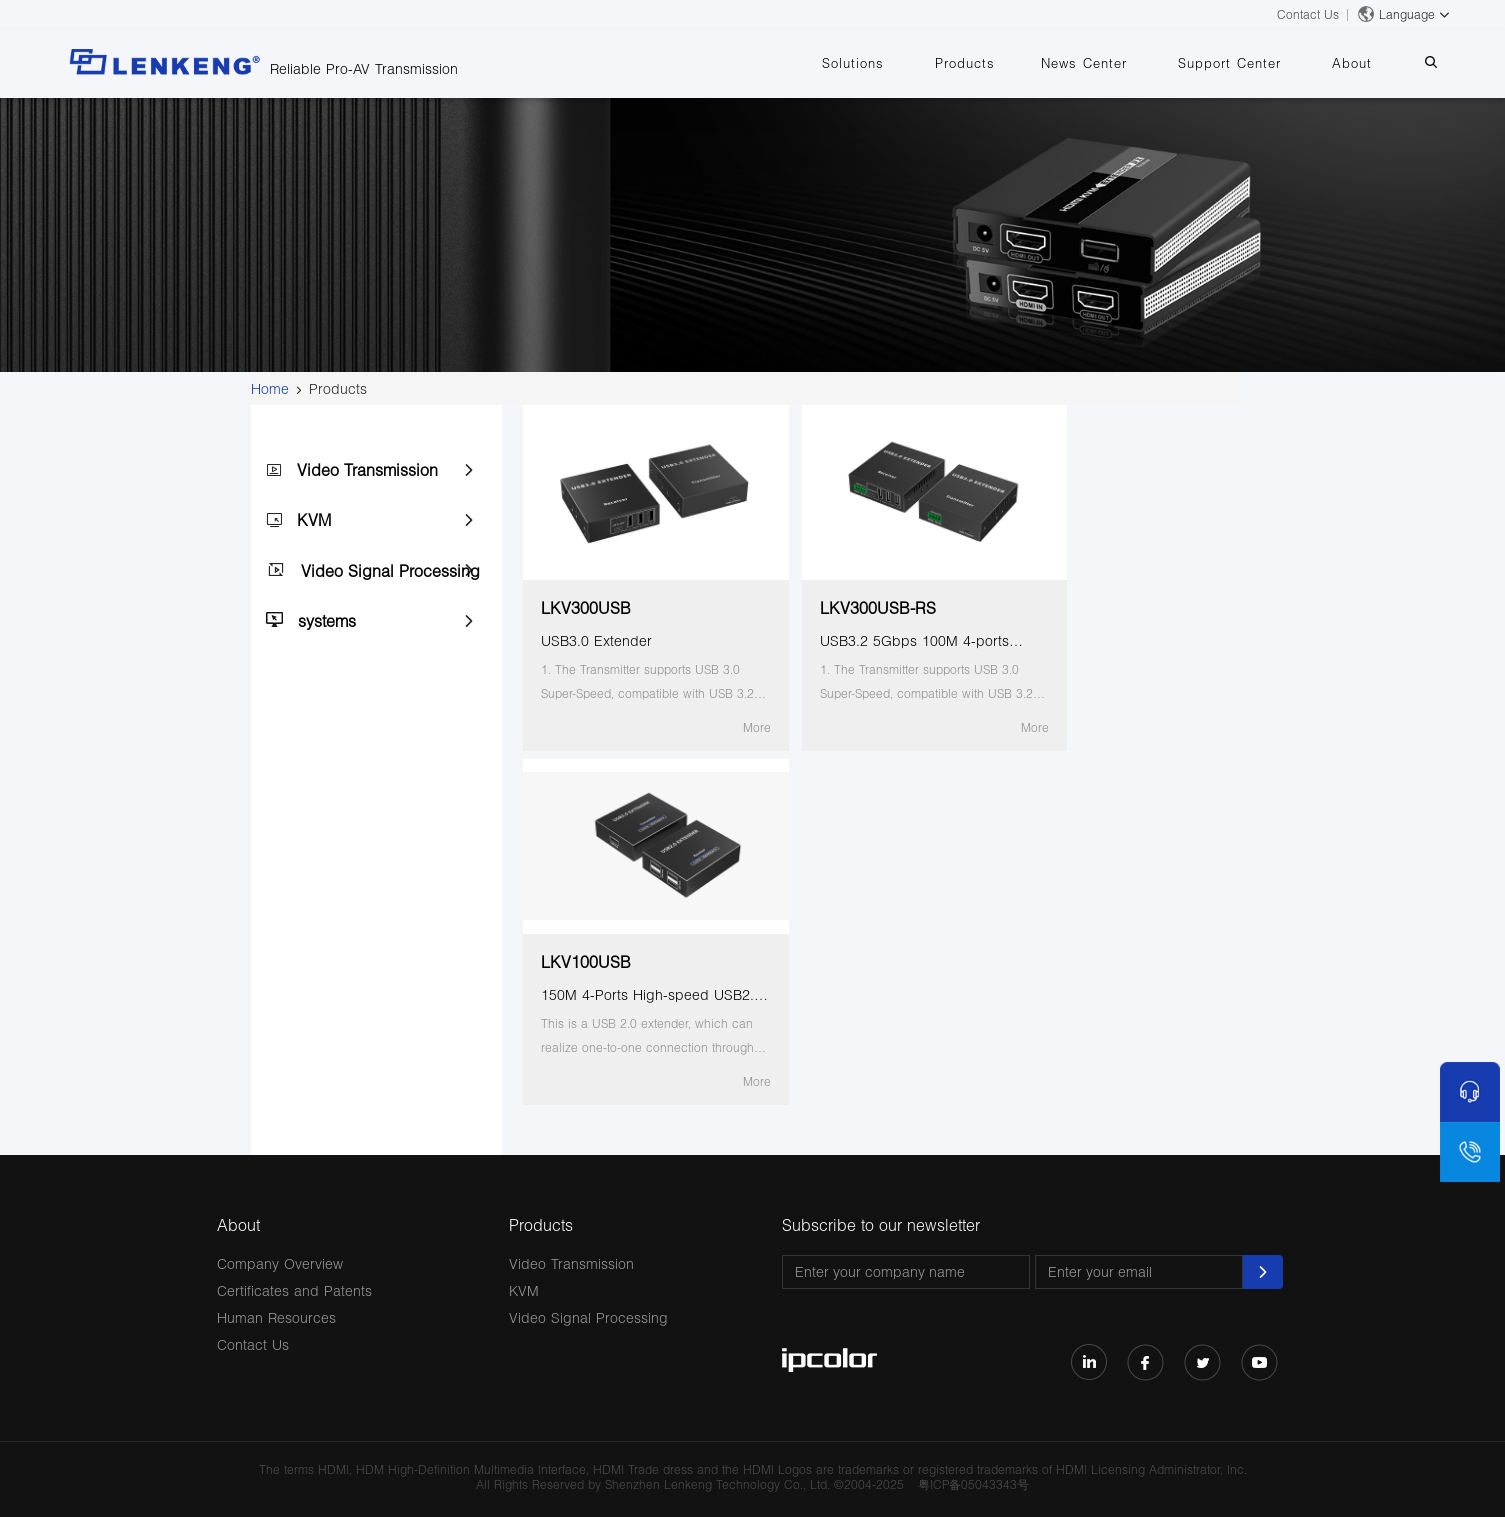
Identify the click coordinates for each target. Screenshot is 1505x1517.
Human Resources (276, 1317)
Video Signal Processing (390, 570)
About (1367, 63)
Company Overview (280, 1263)
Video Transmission (367, 469)
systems (327, 620)
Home (270, 388)
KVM (314, 519)
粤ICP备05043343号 (973, 1484)
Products (1010, 63)
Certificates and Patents (294, 1290)
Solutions (908, 63)
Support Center (1254, 63)
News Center (1119, 63)
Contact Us (1308, 14)
